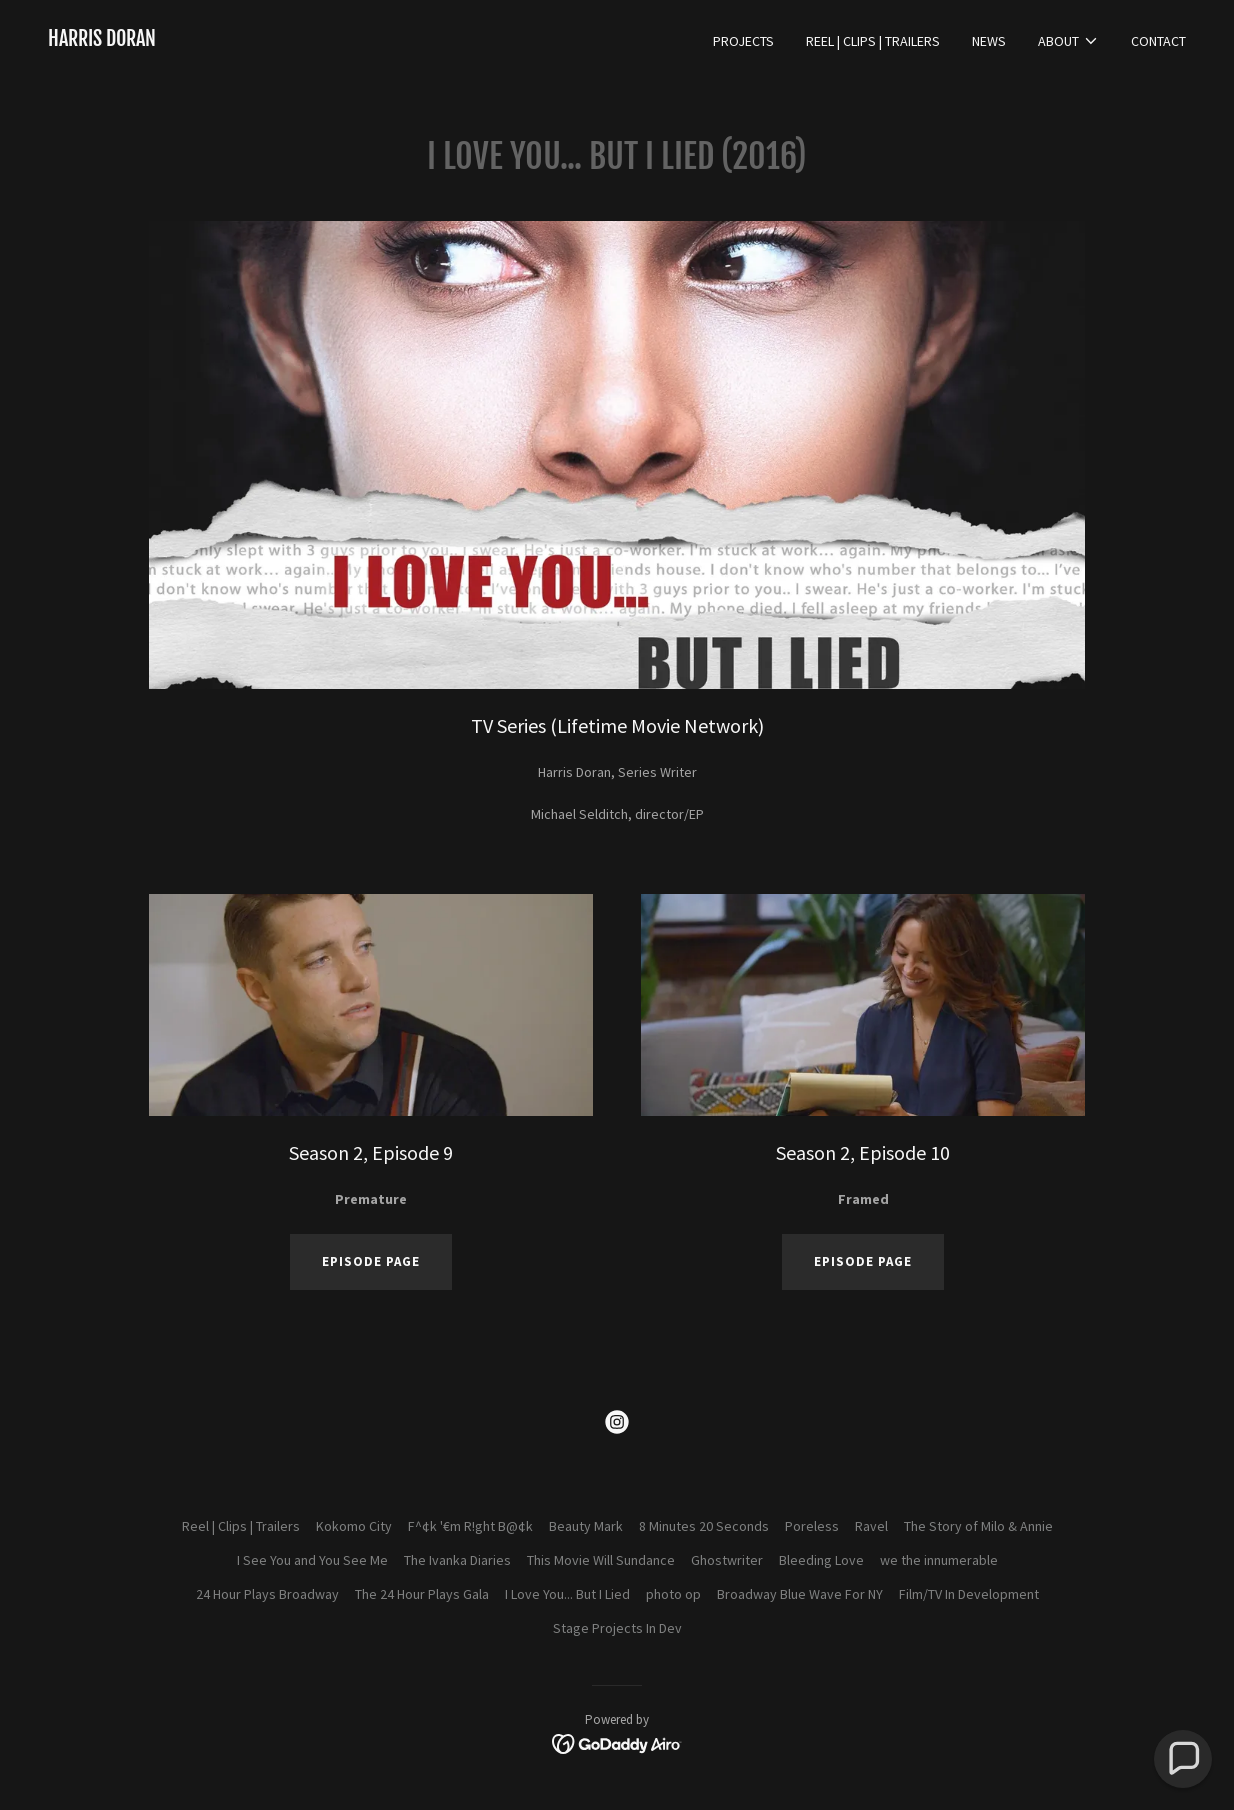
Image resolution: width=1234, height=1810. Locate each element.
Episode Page (863, 1261)
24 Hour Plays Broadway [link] (267, 1594)
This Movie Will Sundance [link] (601, 1560)
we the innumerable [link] (939, 1560)
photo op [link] (673, 1594)
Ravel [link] (871, 1526)
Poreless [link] (812, 1526)
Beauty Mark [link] (586, 1526)
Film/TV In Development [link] (969, 1594)
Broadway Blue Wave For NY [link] (800, 1594)
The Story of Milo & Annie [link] (978, 1526)
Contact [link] (1158, 41)
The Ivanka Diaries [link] (457, 1560)
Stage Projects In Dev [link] (617, 1628)
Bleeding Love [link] (821, 1560)
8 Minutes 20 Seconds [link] (704, 1526)
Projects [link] (743, 41)
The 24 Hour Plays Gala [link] (422, 1594)
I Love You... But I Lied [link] (567, 1594)
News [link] (989, 41)
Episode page (371, 1261)
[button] (1068, 41)
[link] (102, 41)
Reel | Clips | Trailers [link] (873, 41)
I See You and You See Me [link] (312, 1560)
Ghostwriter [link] (727, 1560)
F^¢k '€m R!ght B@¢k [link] (470, 1526)
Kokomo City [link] (354, 1526)
